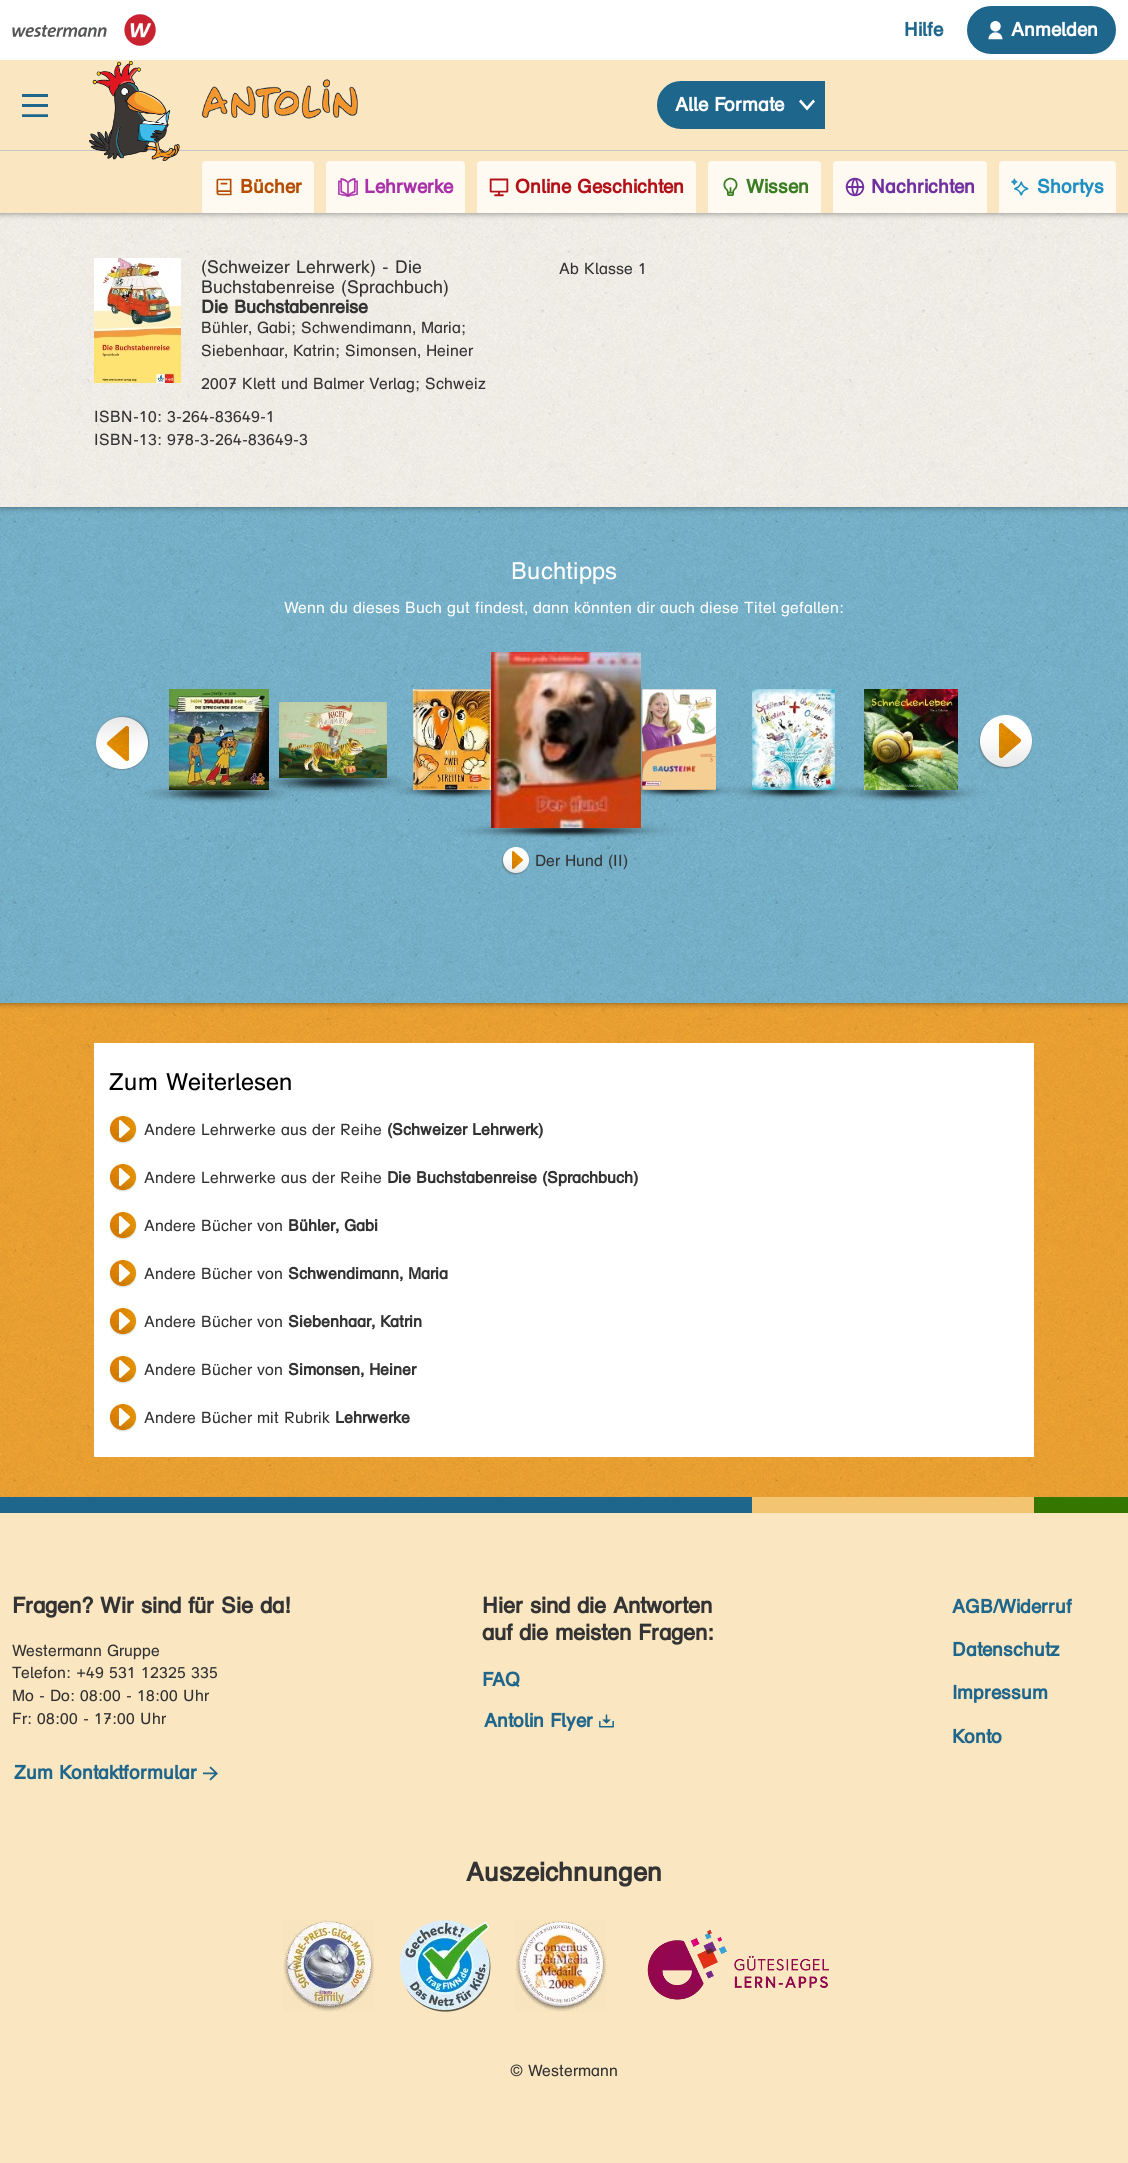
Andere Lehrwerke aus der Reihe (343, 1129)
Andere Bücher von (261, 1225)
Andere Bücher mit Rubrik (277, 1417)
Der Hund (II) (581, 860)
